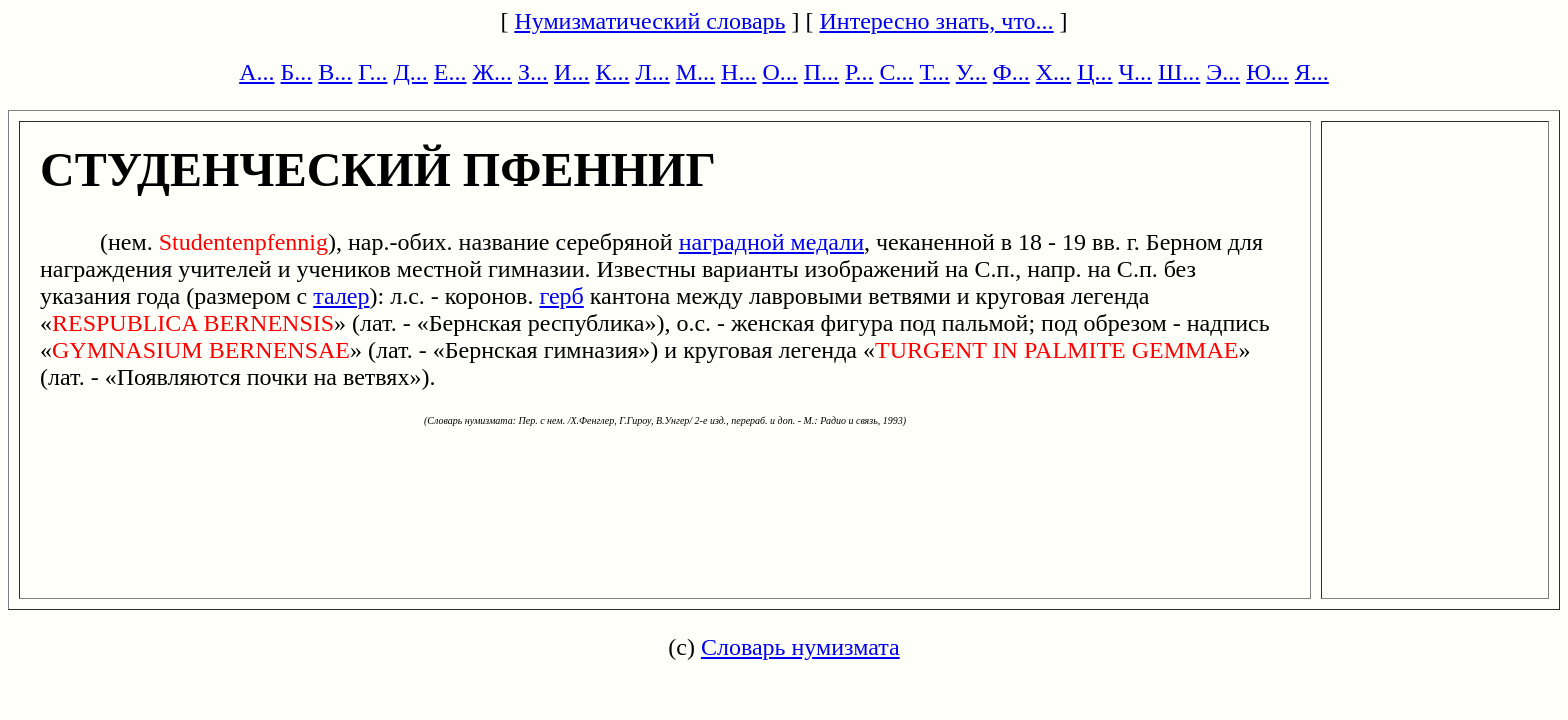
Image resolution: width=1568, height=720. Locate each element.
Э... (1223, 72)
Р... (859, 72)
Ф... (1011, 72)
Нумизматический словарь (649, 21)
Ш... (1179, 72)
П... (821, 72)
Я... (1312, 72)
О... (779, 72)
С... (896, 72)
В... (335, 72)
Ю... (1267, 72)
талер (341, 296)
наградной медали (771, 242)
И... (571, 72)
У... (971, 72)
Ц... (1094, 72)
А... (256, 72)
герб (561, 296)
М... (695, 72)
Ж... (493, 72)
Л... (652, 72)
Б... (297, 72)
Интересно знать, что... (937, 21)
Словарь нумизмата (800, 647)
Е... (450, 72)
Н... (738, 72)
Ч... (1135, 72)
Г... (372, 72)
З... (533, 72)
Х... (1053, 72)
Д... (410, 72)
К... (612, 72)
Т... (934, 72)
